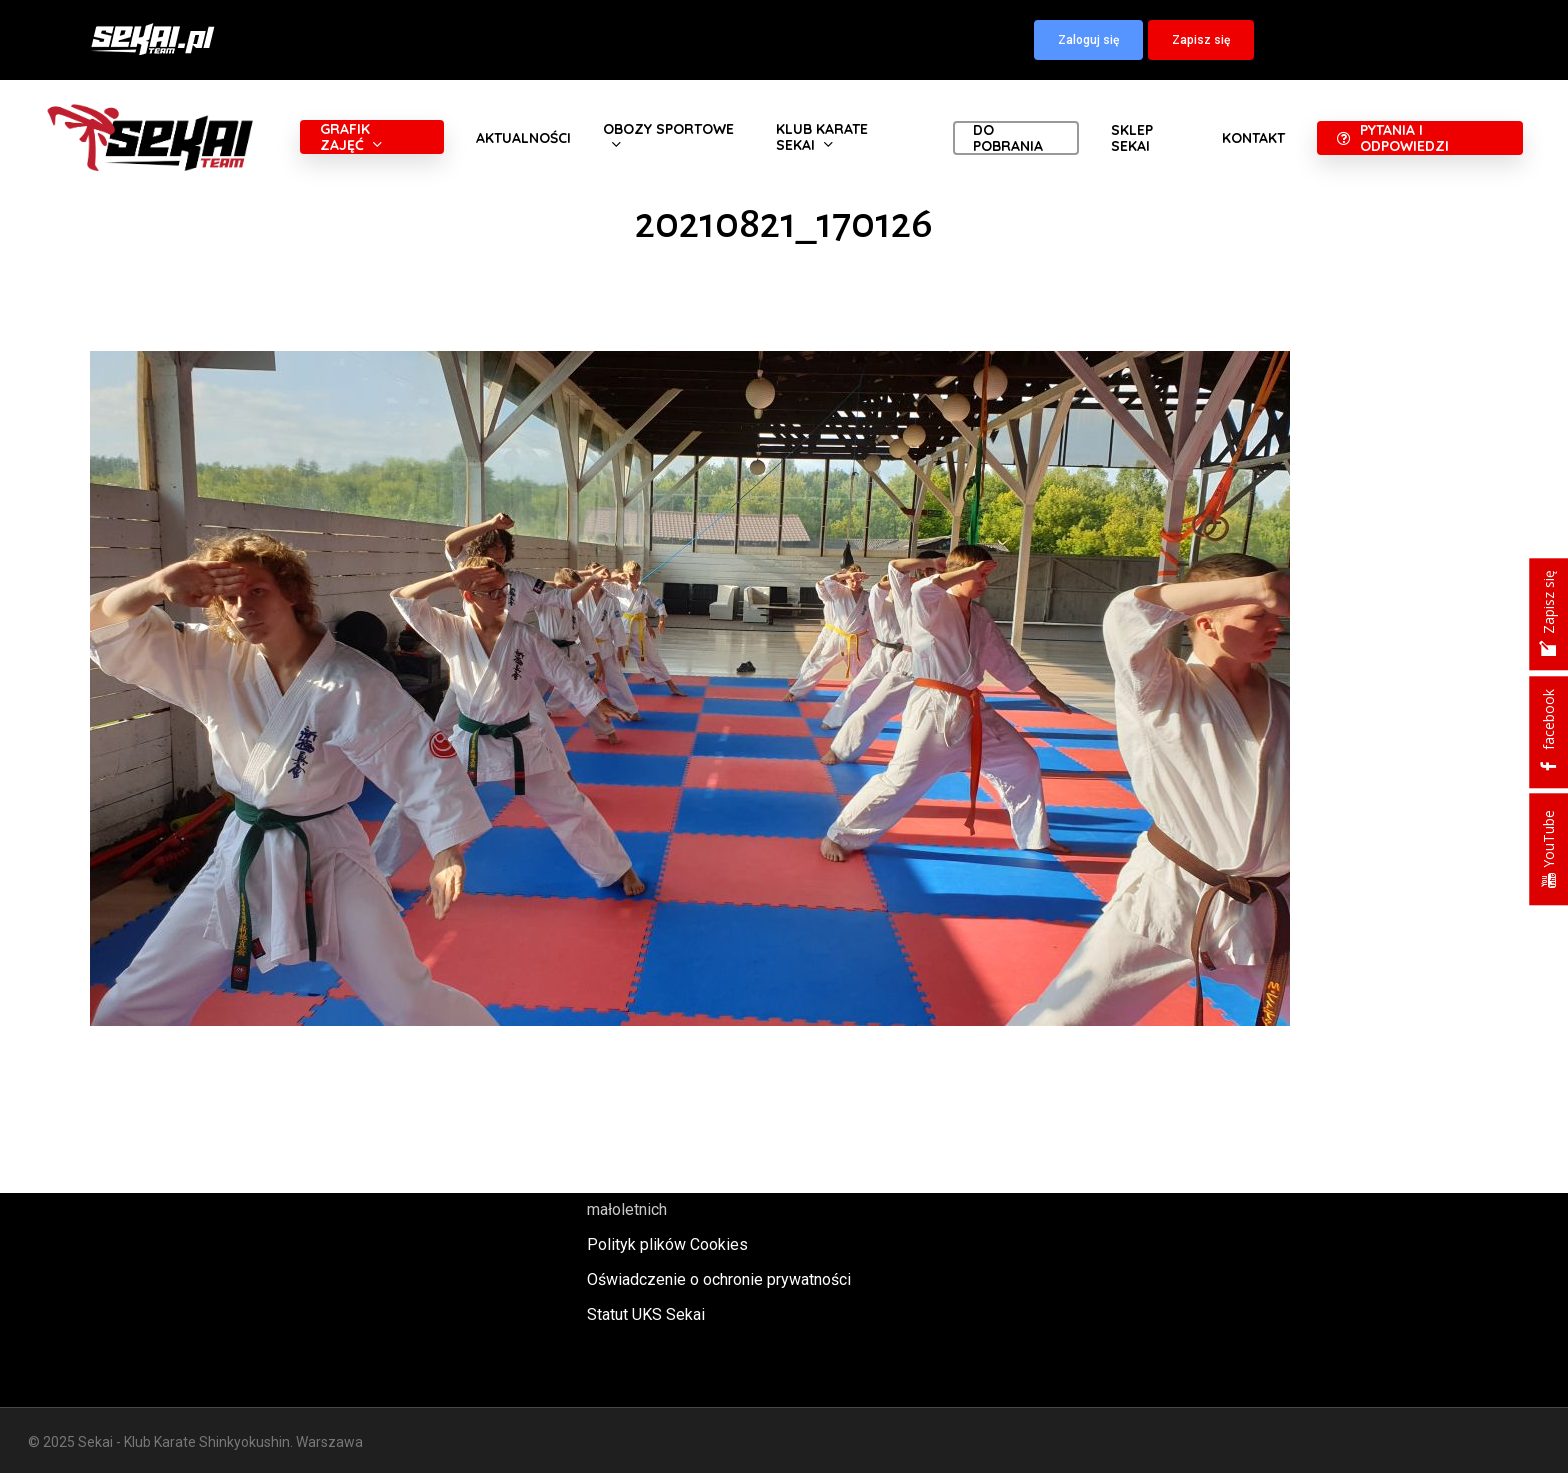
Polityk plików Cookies (667, 1244)
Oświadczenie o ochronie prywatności (719, 1279)
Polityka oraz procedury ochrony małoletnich (699, 1196)
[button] (1088, 40)
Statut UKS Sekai (646, 1314)
